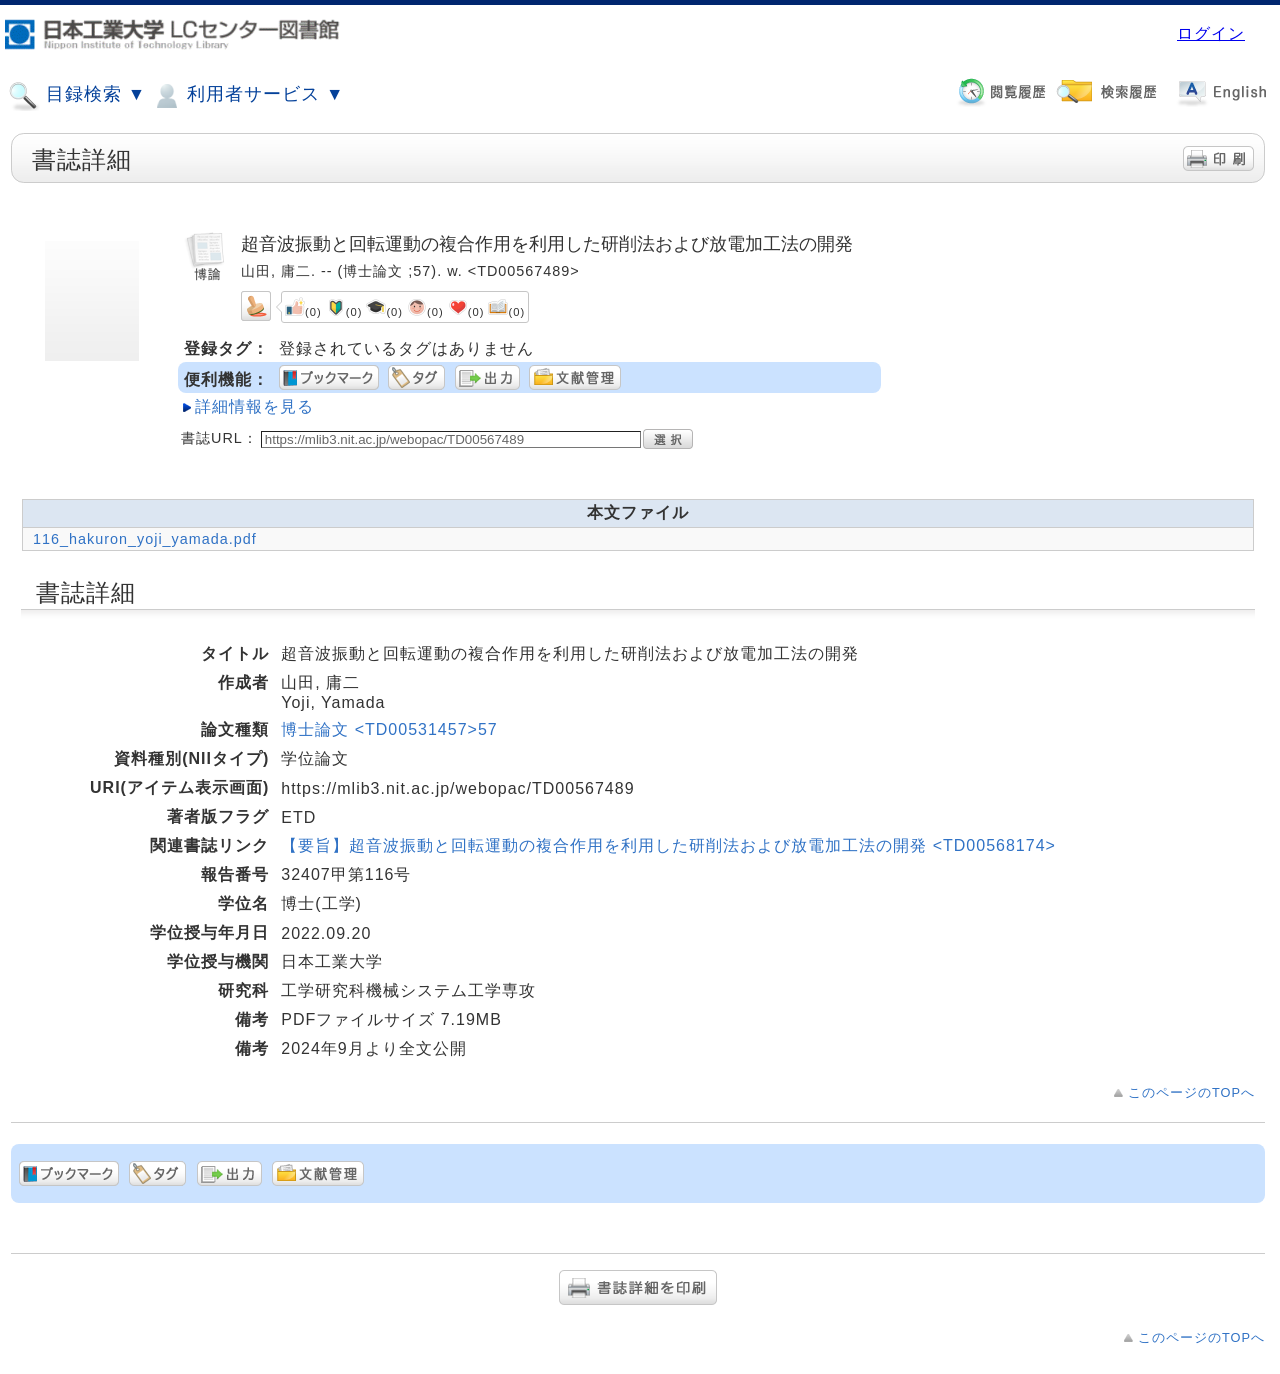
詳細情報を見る (254, 406)
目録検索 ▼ (77, 96)
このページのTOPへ (1191, 1092)
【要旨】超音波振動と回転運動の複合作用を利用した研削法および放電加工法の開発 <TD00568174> (668, 845)
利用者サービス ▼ (247, 96)
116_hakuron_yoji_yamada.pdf (145, 539)
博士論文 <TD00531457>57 (389, 729)
